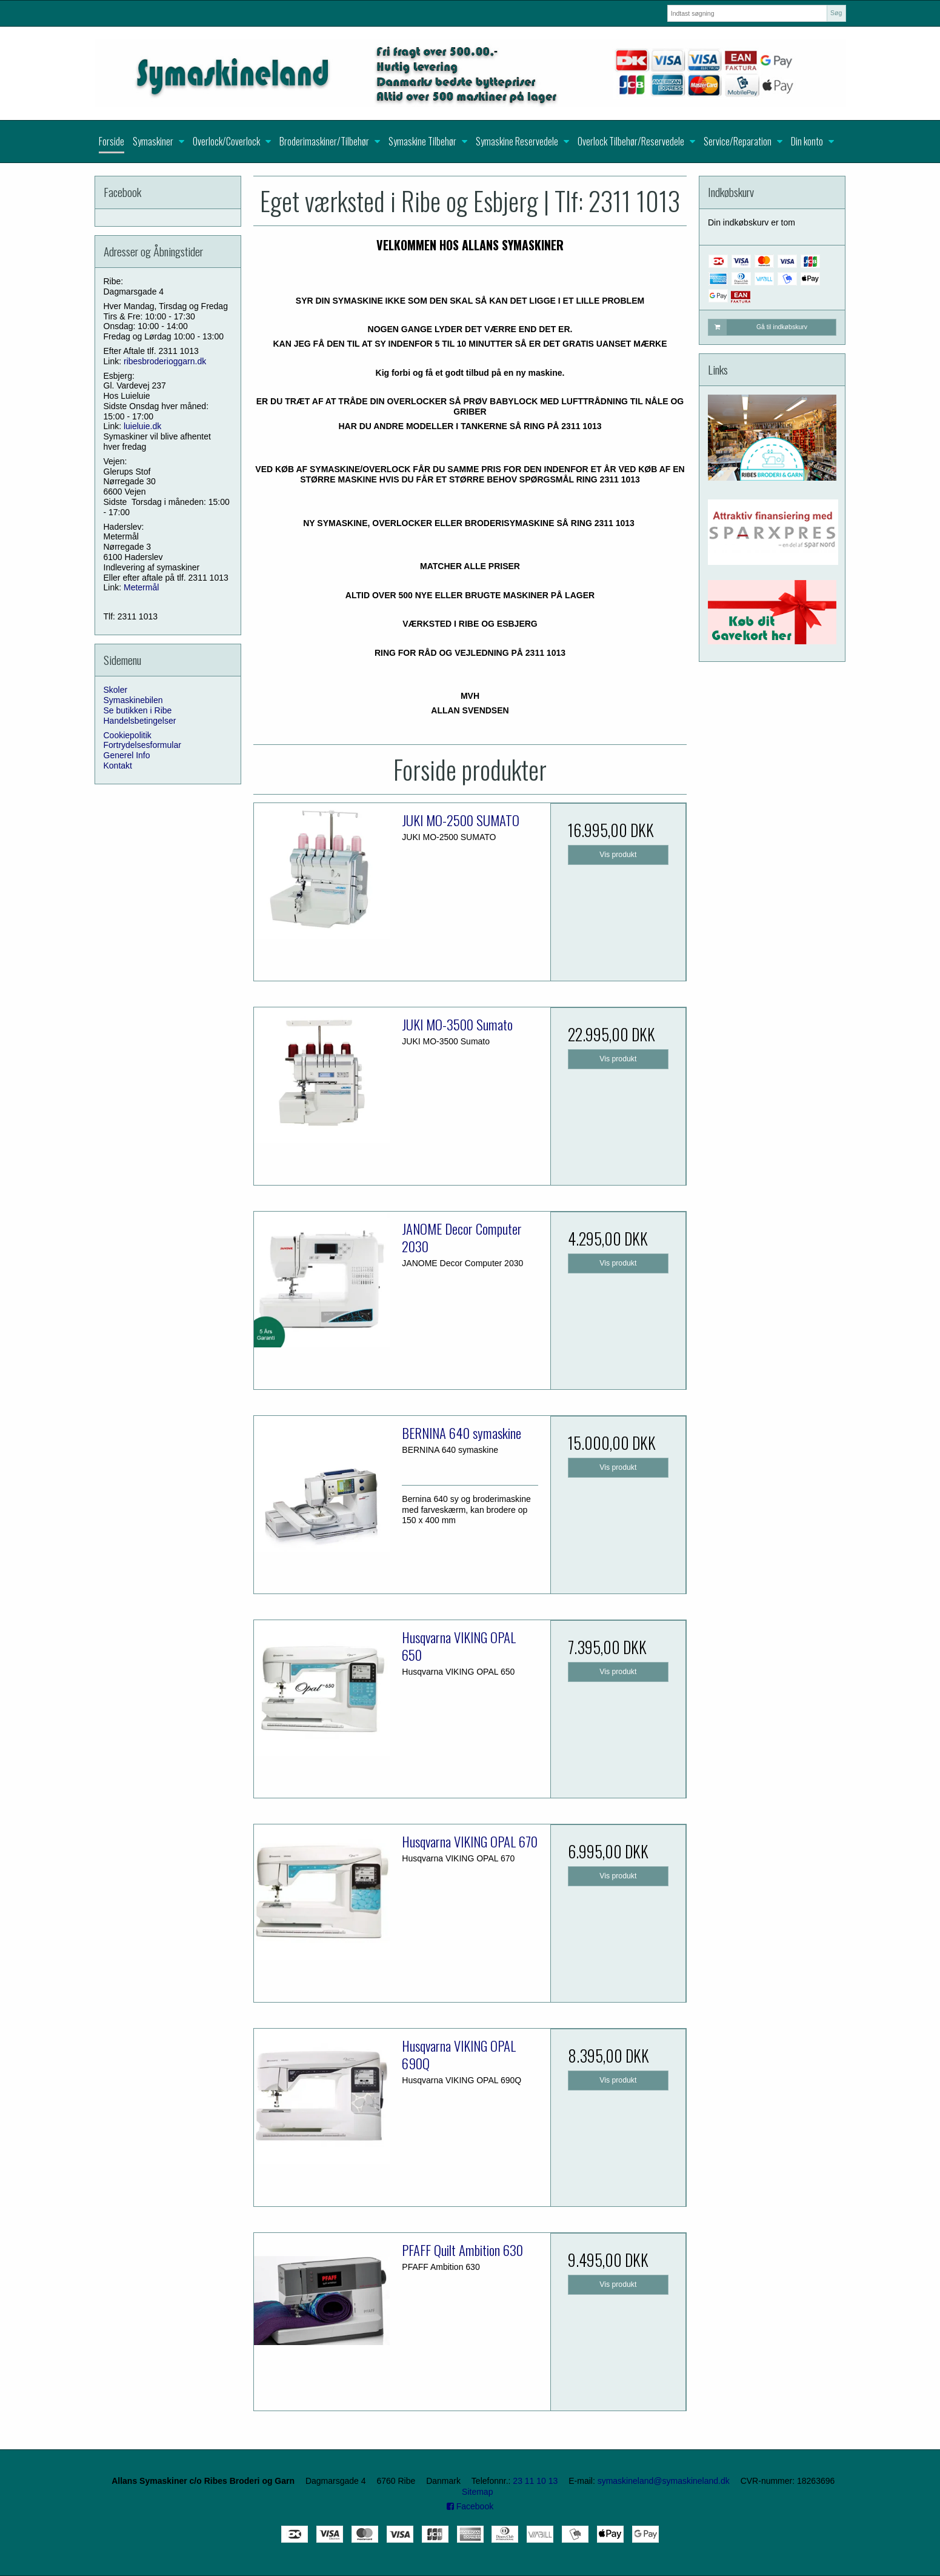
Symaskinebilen (133, 700)
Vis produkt (617, 854)
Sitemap (477, 2492)
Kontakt (118, 765)
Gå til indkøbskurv (757, 327)
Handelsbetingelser (140, 721)
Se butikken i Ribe (138, 710)
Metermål (141, 587)
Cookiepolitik (128, 735)
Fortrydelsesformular (142, 745)
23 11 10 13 (535, 2481)
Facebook (470, 2506)
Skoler (116, 690)
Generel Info (127, 755)
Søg (836, 12)
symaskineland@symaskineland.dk (664, 2481)
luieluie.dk (142, 426)
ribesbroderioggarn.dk (165, 361)
